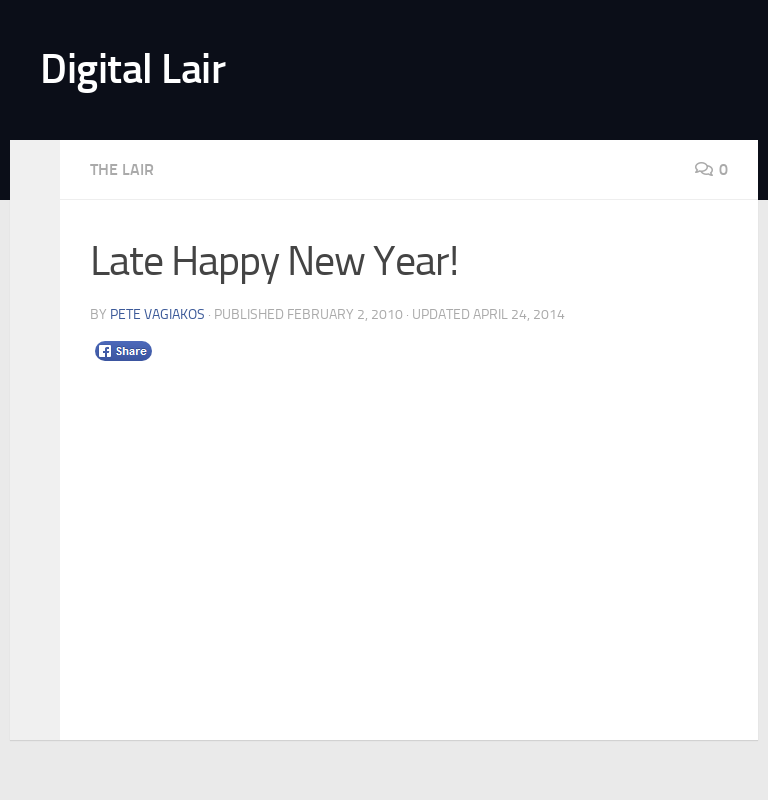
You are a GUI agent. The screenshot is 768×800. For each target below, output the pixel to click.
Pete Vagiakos (157, 314)
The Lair (122, 169)
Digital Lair (132, 69)
